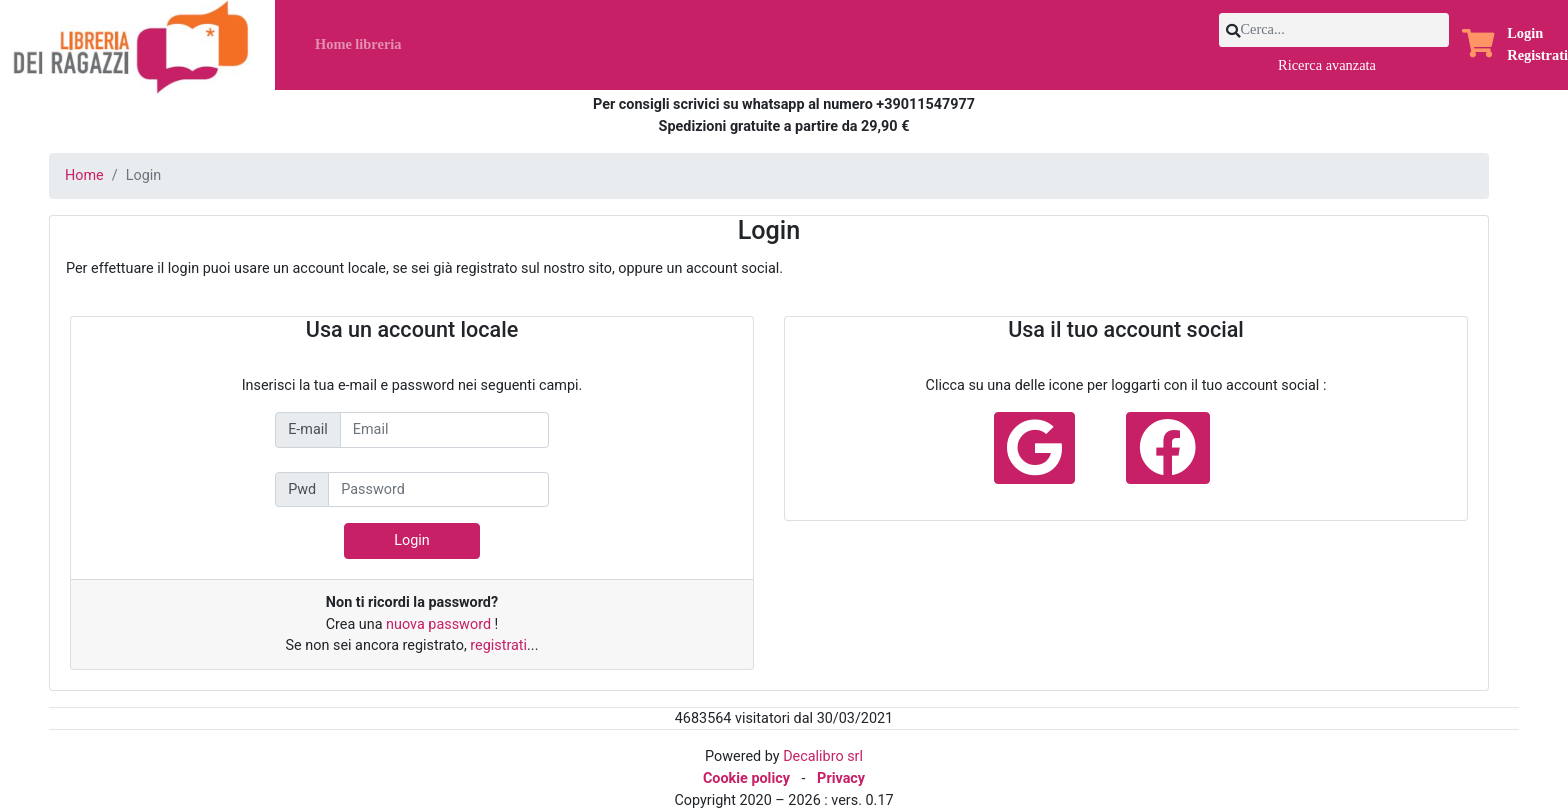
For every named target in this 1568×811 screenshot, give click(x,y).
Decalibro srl (823, 756)
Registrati (1537, 55)
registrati (498, 645)
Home (84, 175)
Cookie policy (746, 778)
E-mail (308, 429)
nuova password (440, 624)
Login (1525, 33)
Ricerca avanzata (1327, 65)
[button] (1478, 45)
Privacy (841, 778)
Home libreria (358, 44)
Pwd (302, 489)
